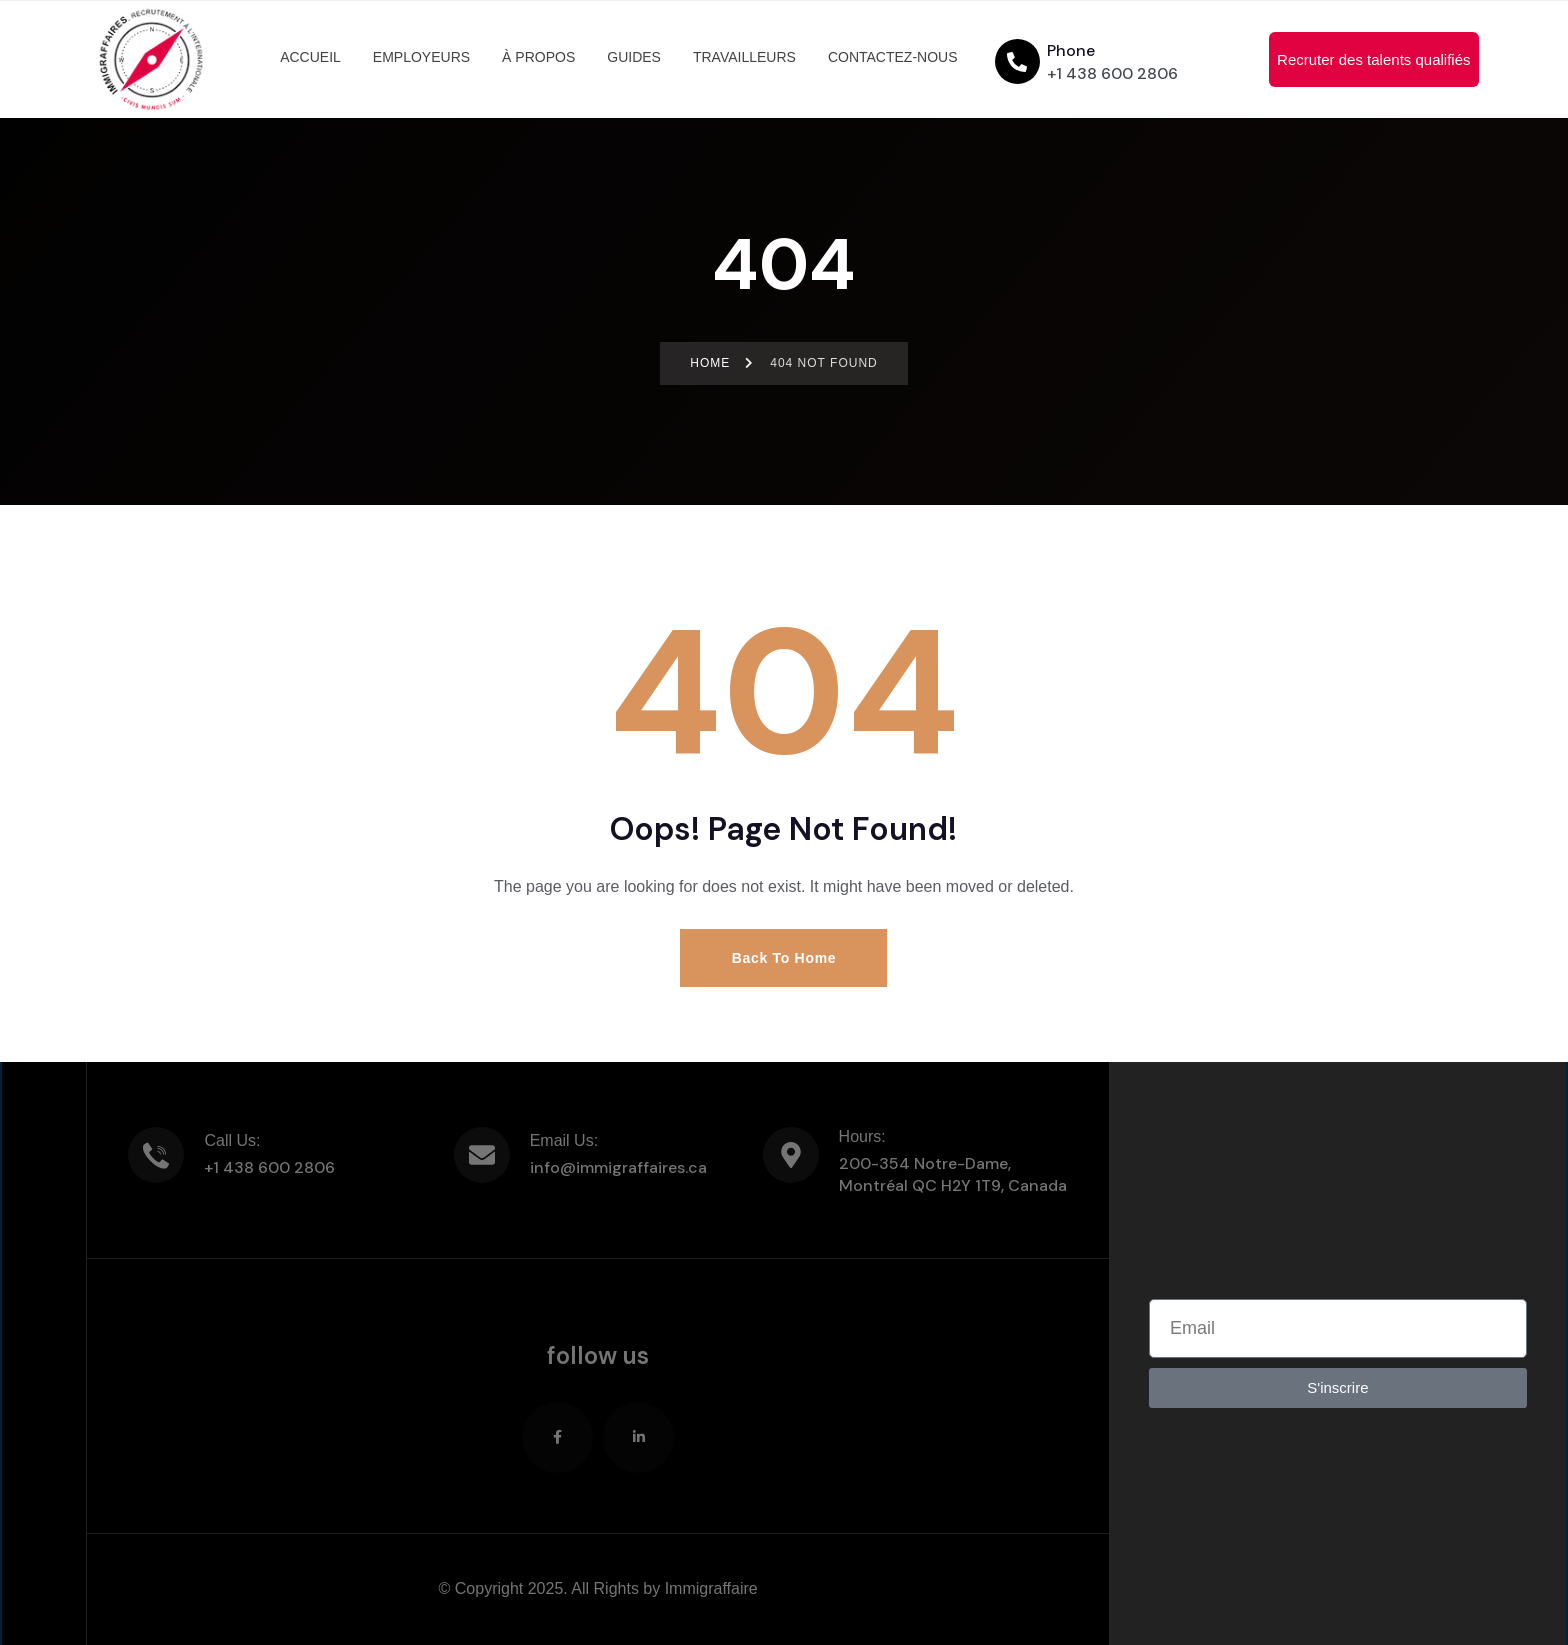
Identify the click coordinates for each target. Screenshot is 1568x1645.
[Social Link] (557, 1437)
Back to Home (784, 958)
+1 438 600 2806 (1112, 73)
